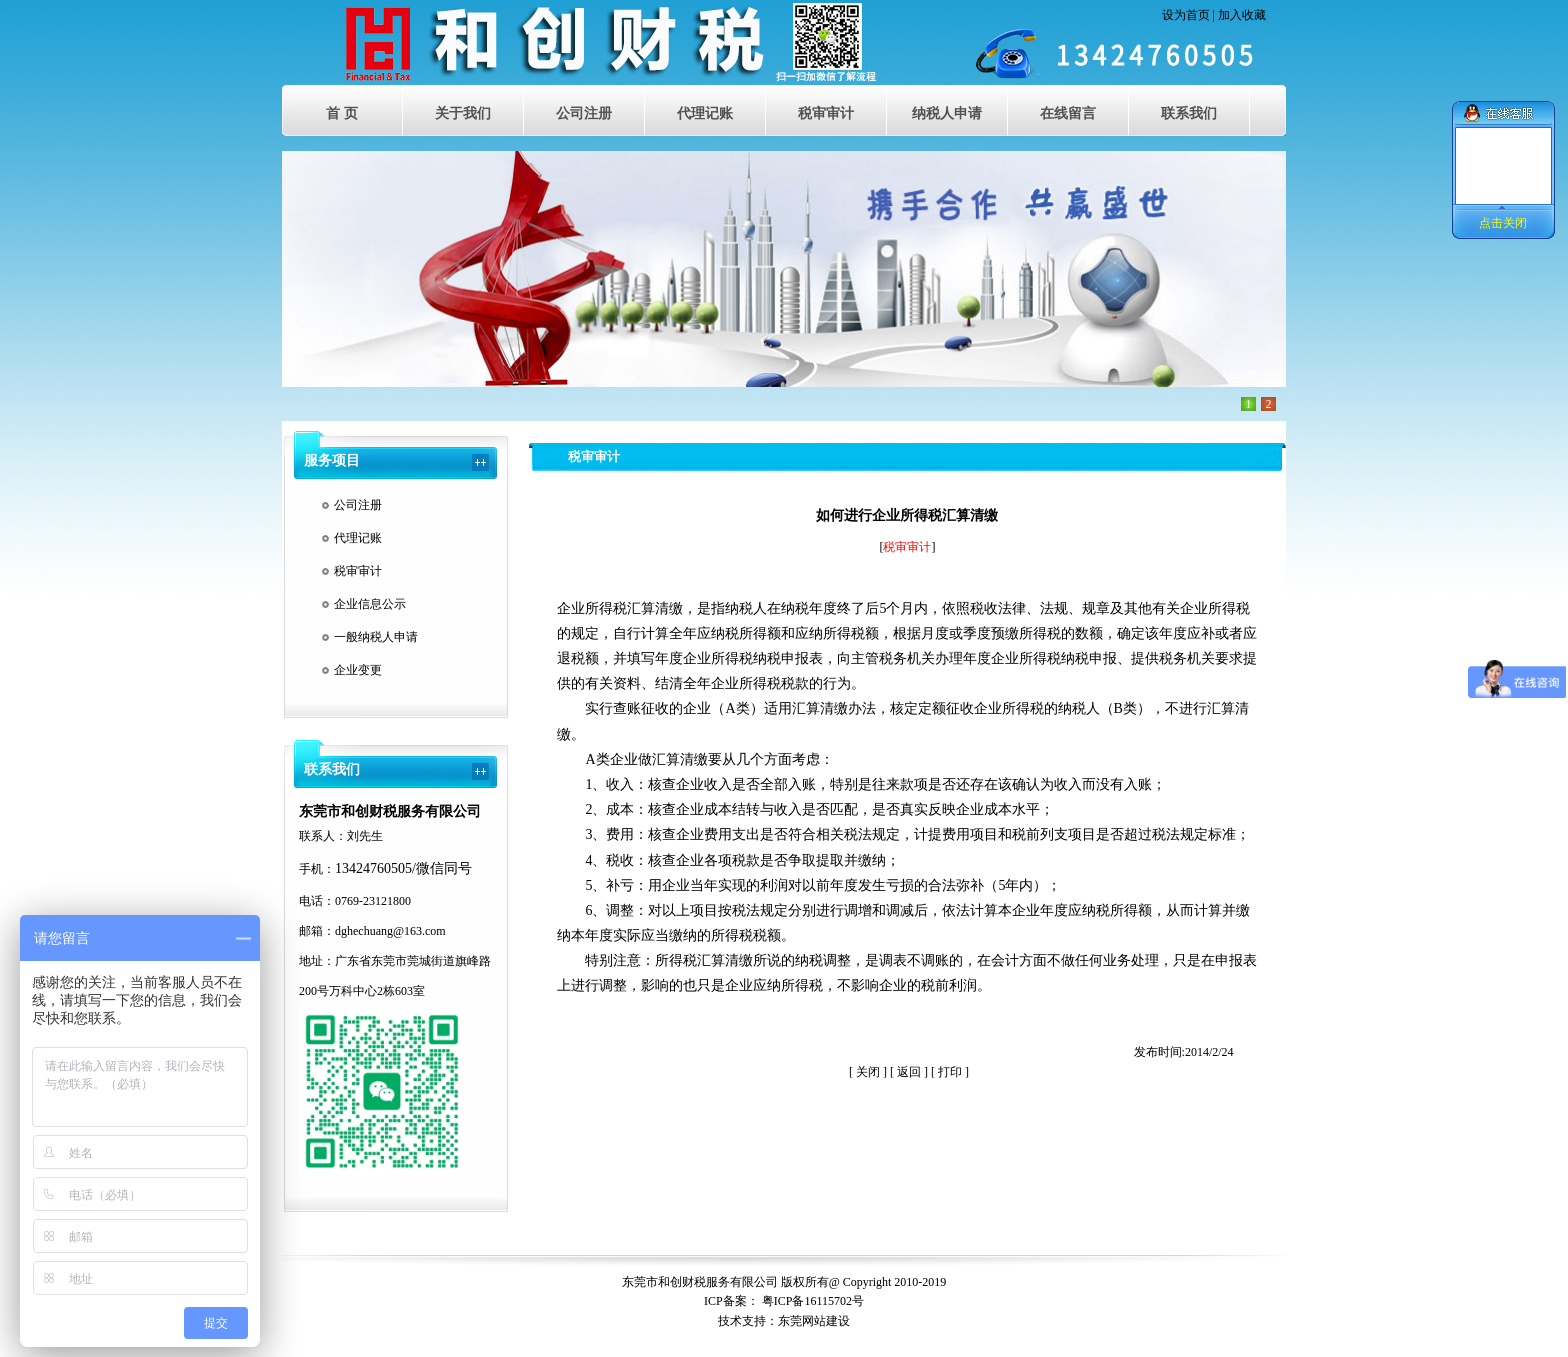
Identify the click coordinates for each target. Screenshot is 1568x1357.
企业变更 (358, 670)
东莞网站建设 (814, 1321)
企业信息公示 (370, 604)
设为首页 (1186, 15)
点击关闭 (1503, 223)
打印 (950, 1072)
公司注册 (358, 505)
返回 (909, 1072)
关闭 (868, 1072)
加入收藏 (1242, 15)
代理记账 (358, 538)
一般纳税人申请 (376, 637)
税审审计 (358, 571)
